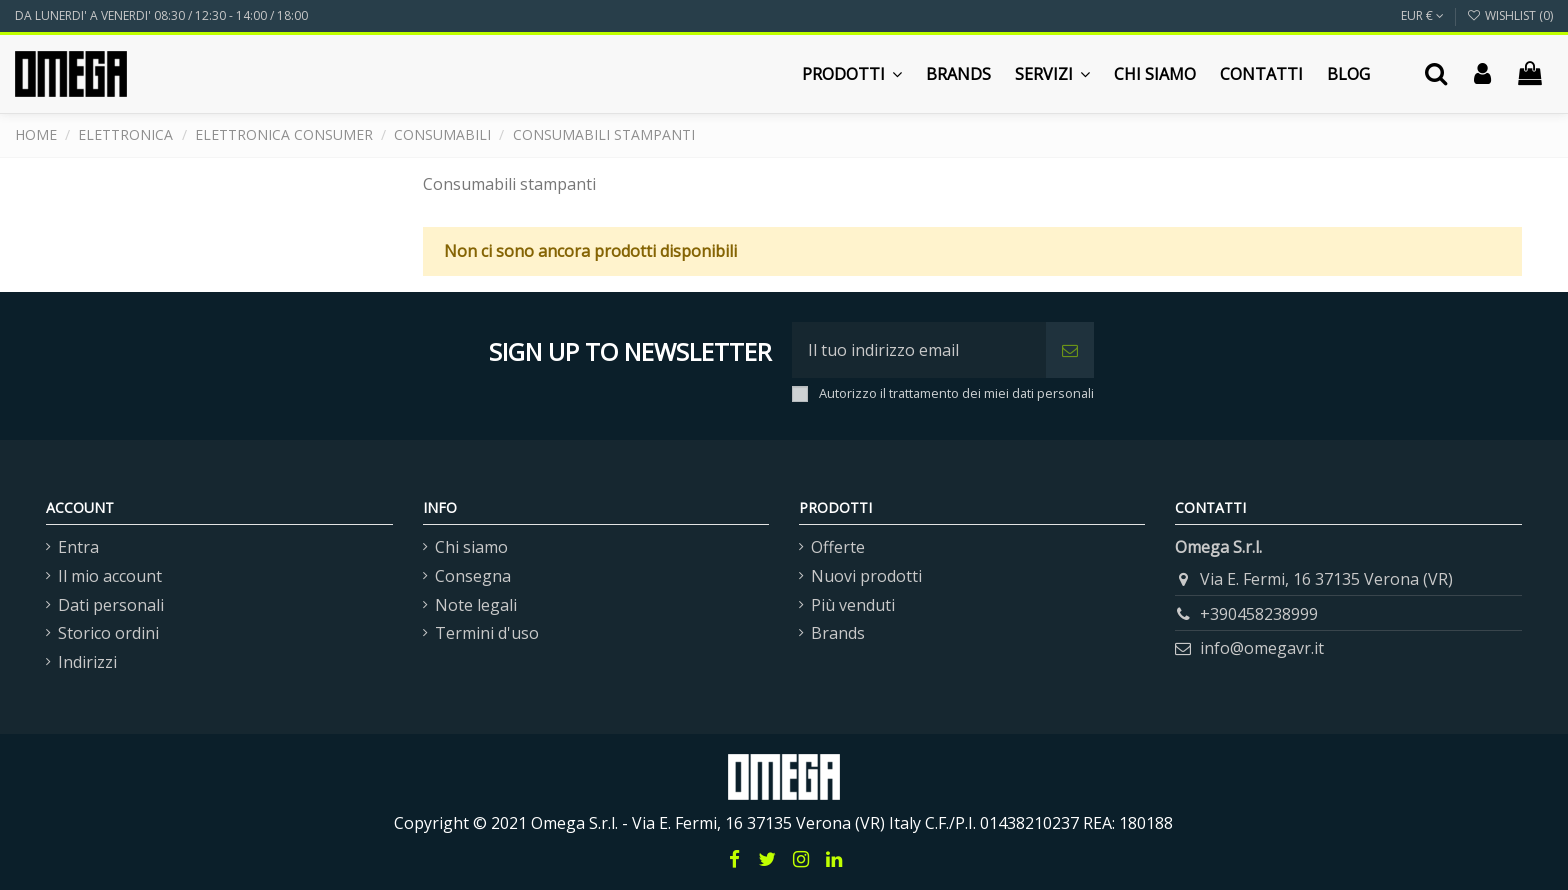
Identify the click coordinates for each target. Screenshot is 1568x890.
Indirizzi (87, 662)
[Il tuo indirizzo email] (919, 350)
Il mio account (110, 576)
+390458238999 (1259, 614)
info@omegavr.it (1262, 648)
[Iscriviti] (1070, 350)
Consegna (473, 576)
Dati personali (111, 605)
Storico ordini (108, 633)
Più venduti (853, 605)
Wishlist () (1510, 15)
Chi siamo (471, 547)
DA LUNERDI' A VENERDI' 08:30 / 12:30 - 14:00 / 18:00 (161, 15)
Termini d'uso (487, 633)
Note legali (476, 605)
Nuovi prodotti (866, 576)
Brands (838, 633)
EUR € (1422, 15)
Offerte (838, 547)
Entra (78, 547)
